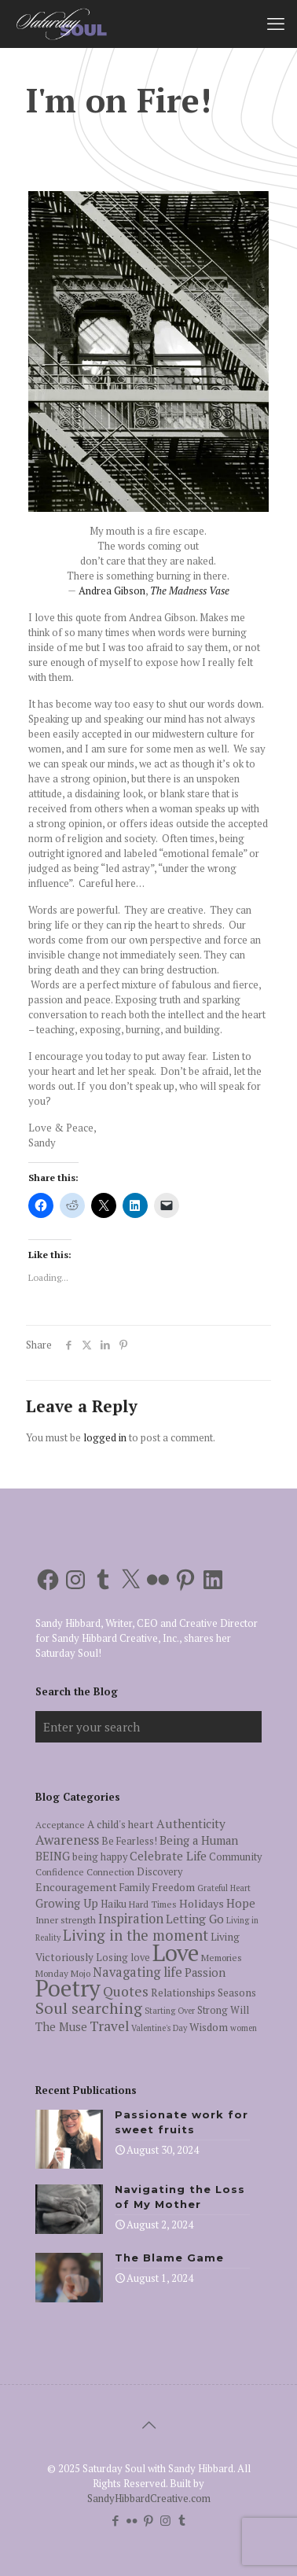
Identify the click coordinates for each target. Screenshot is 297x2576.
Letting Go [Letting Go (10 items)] (195, 1918)
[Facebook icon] (116, 2520)
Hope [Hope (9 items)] (240, 1903)
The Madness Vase (189, 590)
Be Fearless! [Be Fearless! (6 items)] (129, 1841)
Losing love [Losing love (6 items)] (123, 1957)
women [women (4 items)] (243, 2027)
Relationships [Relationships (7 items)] (183, 1992)
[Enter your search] (148, 1726)
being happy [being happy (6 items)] (99, 1857)
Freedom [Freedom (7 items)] (173, 1887)
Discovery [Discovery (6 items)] (159, 1872)
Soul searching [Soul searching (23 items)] (88, 2007)
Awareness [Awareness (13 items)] (67, 1840)
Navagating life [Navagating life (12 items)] (137, 1972)
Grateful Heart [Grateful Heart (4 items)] (224, 1887)
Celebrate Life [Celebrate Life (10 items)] (168, 1856)
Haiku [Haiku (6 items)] (113, 1904)
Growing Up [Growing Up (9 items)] (66, 1903)
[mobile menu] (275, 23)
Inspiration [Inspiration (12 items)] (130, 1918)
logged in (104, 1437)
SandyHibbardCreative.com (149, 2498)
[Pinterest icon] (149, 2520)
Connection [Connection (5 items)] (110, 1872)
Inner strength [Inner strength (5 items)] (65, 1920)
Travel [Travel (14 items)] (109, 2026)
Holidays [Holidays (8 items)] (201, 1903)
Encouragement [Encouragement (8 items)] (76, 1886)
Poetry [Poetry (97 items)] (68, 1988)
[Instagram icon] (165, 2520)
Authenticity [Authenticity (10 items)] (191, 1823)
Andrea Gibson (112, 590)
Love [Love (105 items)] (175, 1952)
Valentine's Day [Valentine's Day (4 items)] (159, 2027)
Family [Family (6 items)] (134, 1887)
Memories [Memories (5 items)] (221, 1957)
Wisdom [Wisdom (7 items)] (208, 2027)
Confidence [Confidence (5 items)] (59, 1872)
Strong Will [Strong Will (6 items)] (223, 2010)
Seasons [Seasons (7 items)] (237, 1992)
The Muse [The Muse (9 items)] (61, 2026)
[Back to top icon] (148, 2425)
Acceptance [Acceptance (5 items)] (60, 1825)
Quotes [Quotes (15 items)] (125, 1991)
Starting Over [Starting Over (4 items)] (170, 2010)
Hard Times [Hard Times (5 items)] (153, 1904)
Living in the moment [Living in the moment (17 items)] (135, 1935)
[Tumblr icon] (182, 2520)
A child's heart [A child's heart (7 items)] (120, 1824)
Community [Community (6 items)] (235, 1857)
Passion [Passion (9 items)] (205, 1972)
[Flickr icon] (132, 2520)
